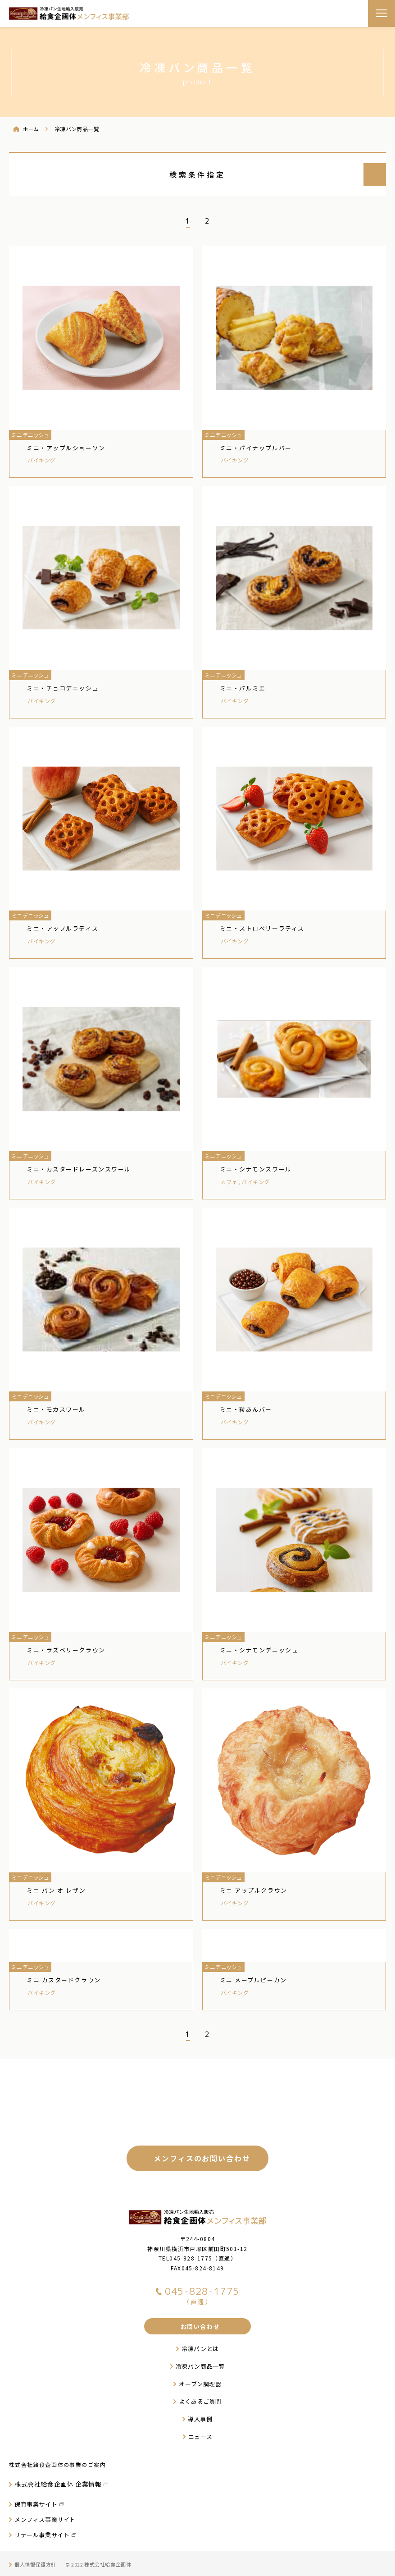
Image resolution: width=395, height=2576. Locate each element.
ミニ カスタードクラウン (64, 1980)
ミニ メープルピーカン (253, 1980)
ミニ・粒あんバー (246, 1409)
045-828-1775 (190, 2258)
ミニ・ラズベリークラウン (66, 1650)
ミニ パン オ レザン (56, 1890)
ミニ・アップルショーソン (66, 448)
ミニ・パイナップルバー (256, 448)
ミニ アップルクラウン (253, 1890)
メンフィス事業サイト (45, 2519)
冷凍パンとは (200, 2348)
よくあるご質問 (200, 2401)
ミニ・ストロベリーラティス (262, 928)
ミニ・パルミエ (243, 688)
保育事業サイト (35, 2504)
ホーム (31, 129)
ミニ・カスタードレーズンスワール (79, 1169)
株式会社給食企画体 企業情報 (57, 2484)
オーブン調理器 (200, 2383)
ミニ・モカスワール (56, 1409)
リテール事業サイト (41, 2534)
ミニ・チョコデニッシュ (63, 688)
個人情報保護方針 (35, 2564)
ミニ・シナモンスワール (256, 1169)
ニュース (200, 2436)
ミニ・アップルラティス (62, 928)
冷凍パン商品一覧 (200, 2366)
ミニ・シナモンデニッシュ (259, 1650)
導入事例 (200, 2419)
